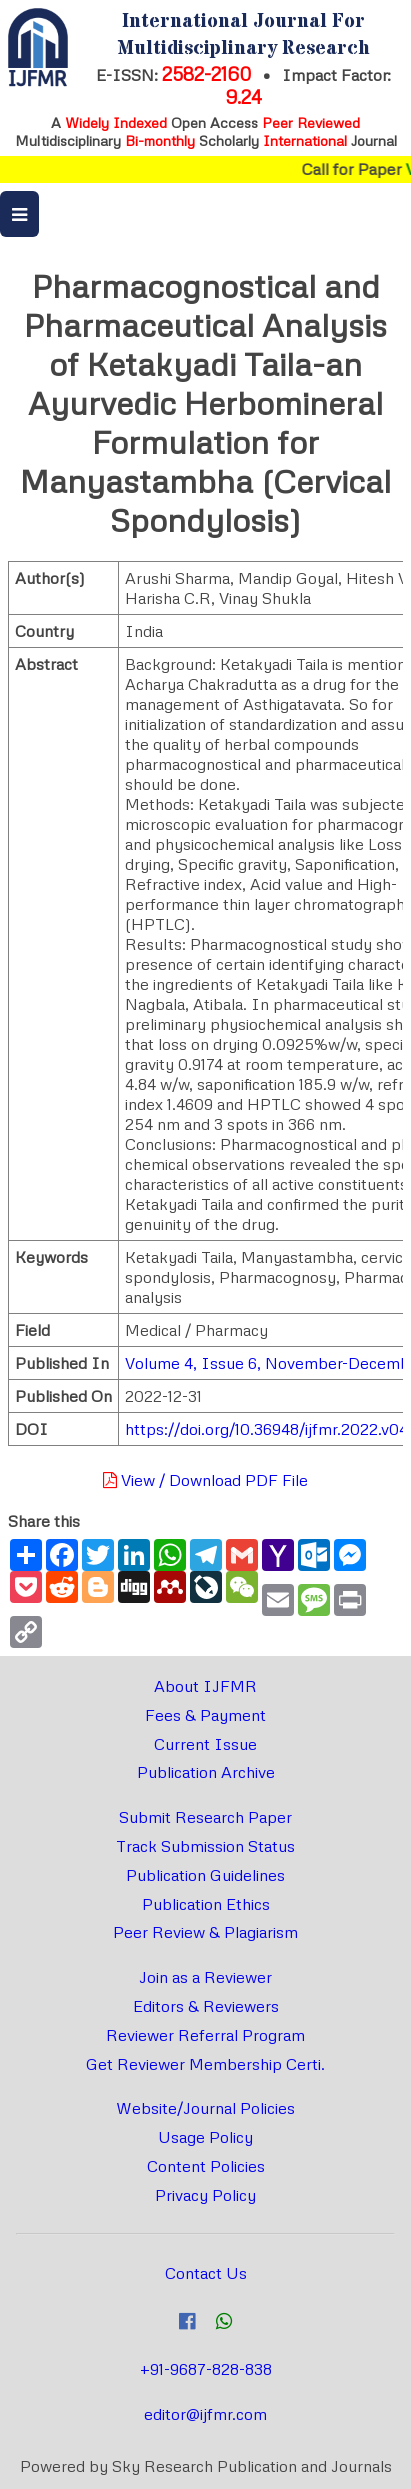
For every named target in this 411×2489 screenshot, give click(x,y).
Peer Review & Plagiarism (205, 1932)
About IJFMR (205, 1686)
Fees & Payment (205, 1715)
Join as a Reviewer (205, 1977)
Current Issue (205, 1744)
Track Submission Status (205, 1846)
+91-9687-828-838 (206, 2369)
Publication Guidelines (205, 1875)
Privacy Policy (205, 2195)
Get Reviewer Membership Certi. (205, 2064)
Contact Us (206, 2273)
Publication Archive (206, 1772)
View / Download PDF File (205, 1480)
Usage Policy (205, 2137)
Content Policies (206, 2166)
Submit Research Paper (205, 1817)
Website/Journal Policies (205, 2108)
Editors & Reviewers (206, 2006)
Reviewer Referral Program (205, 2035)
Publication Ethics (206, 1904)
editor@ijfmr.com (205, 2414)
